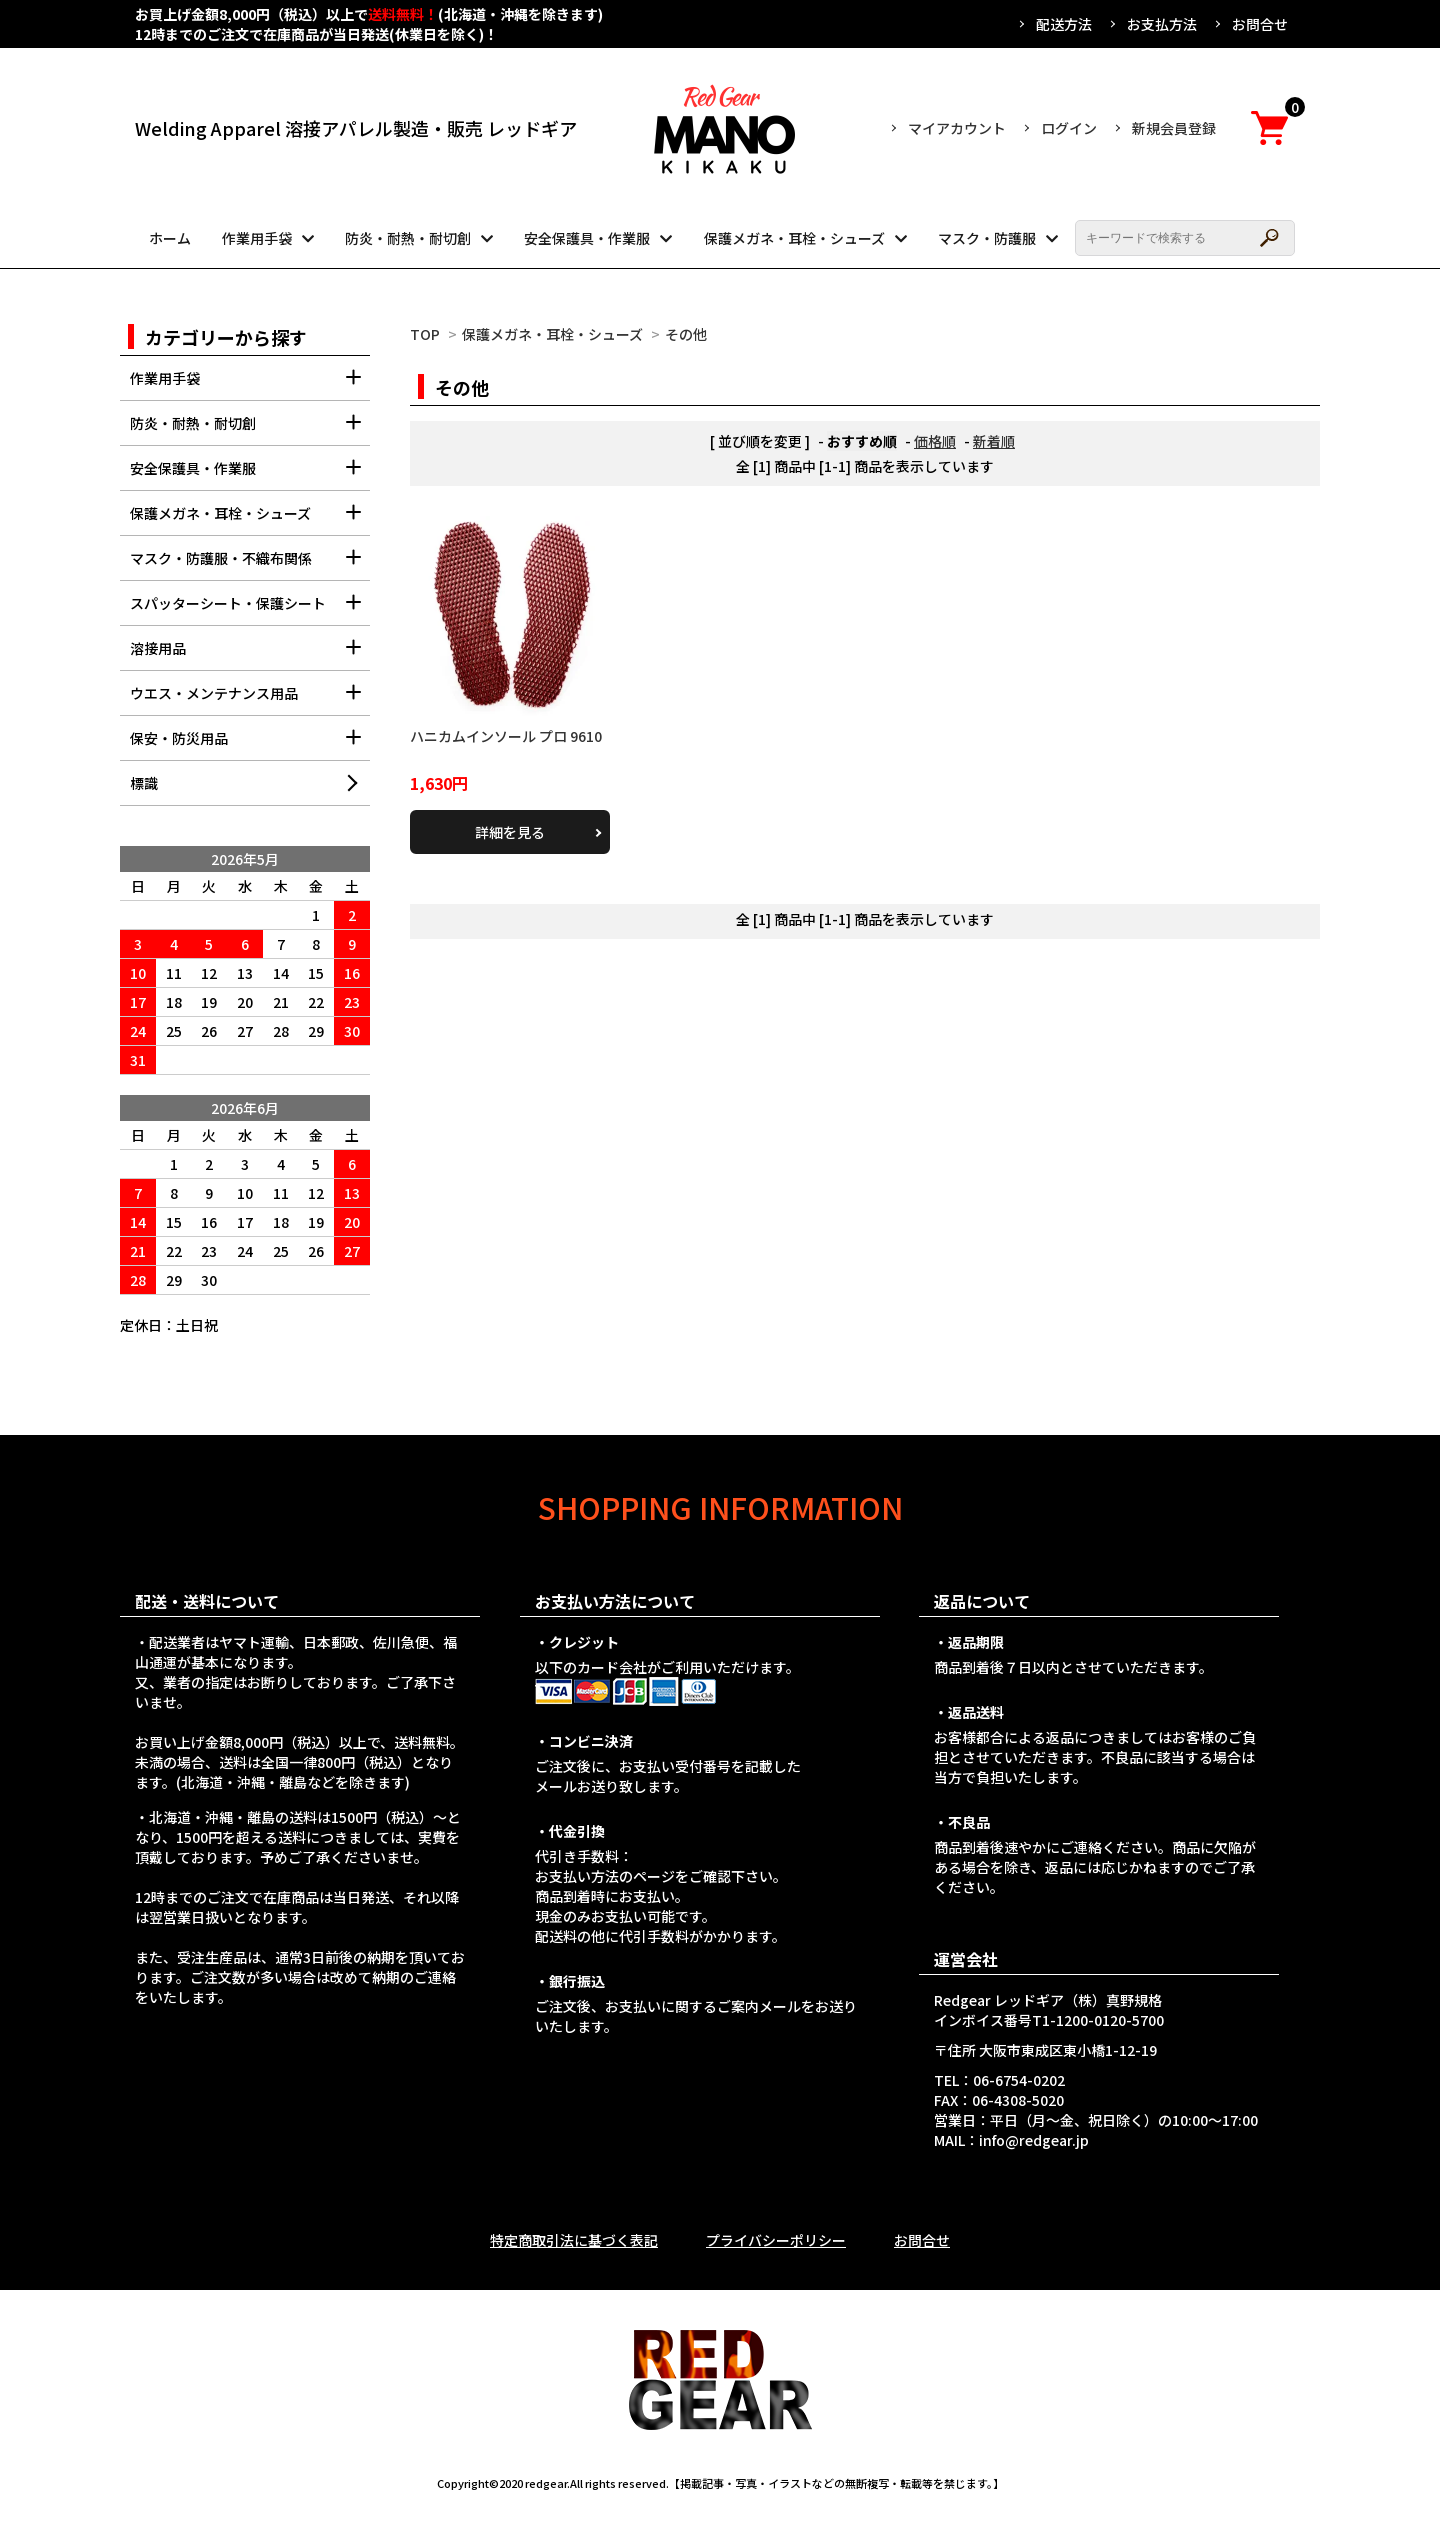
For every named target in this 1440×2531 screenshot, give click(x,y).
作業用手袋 (257, 238)
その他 (686, 334)
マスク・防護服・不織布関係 (250, 564)
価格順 (935, 441)
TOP (425, 334)
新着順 (994, 441)
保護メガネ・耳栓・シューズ (794, 238)
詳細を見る (510, 832)
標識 (144, 783)
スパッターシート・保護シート (250, 609)
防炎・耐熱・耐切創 (408, 238)
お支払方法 (1162, 24)
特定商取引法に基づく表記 (574, 2240)
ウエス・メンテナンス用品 (250, 699)
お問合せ (1260, 24)
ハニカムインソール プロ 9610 (506, 736)
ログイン (1069, 128)
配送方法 (1064, 24)
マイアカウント (957, 128)
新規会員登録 (1174, 128)
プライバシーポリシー (776, 2240)
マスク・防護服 (987, 238)
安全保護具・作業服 (587, 238)
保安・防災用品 (250, 744)
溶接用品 (250, 654)
